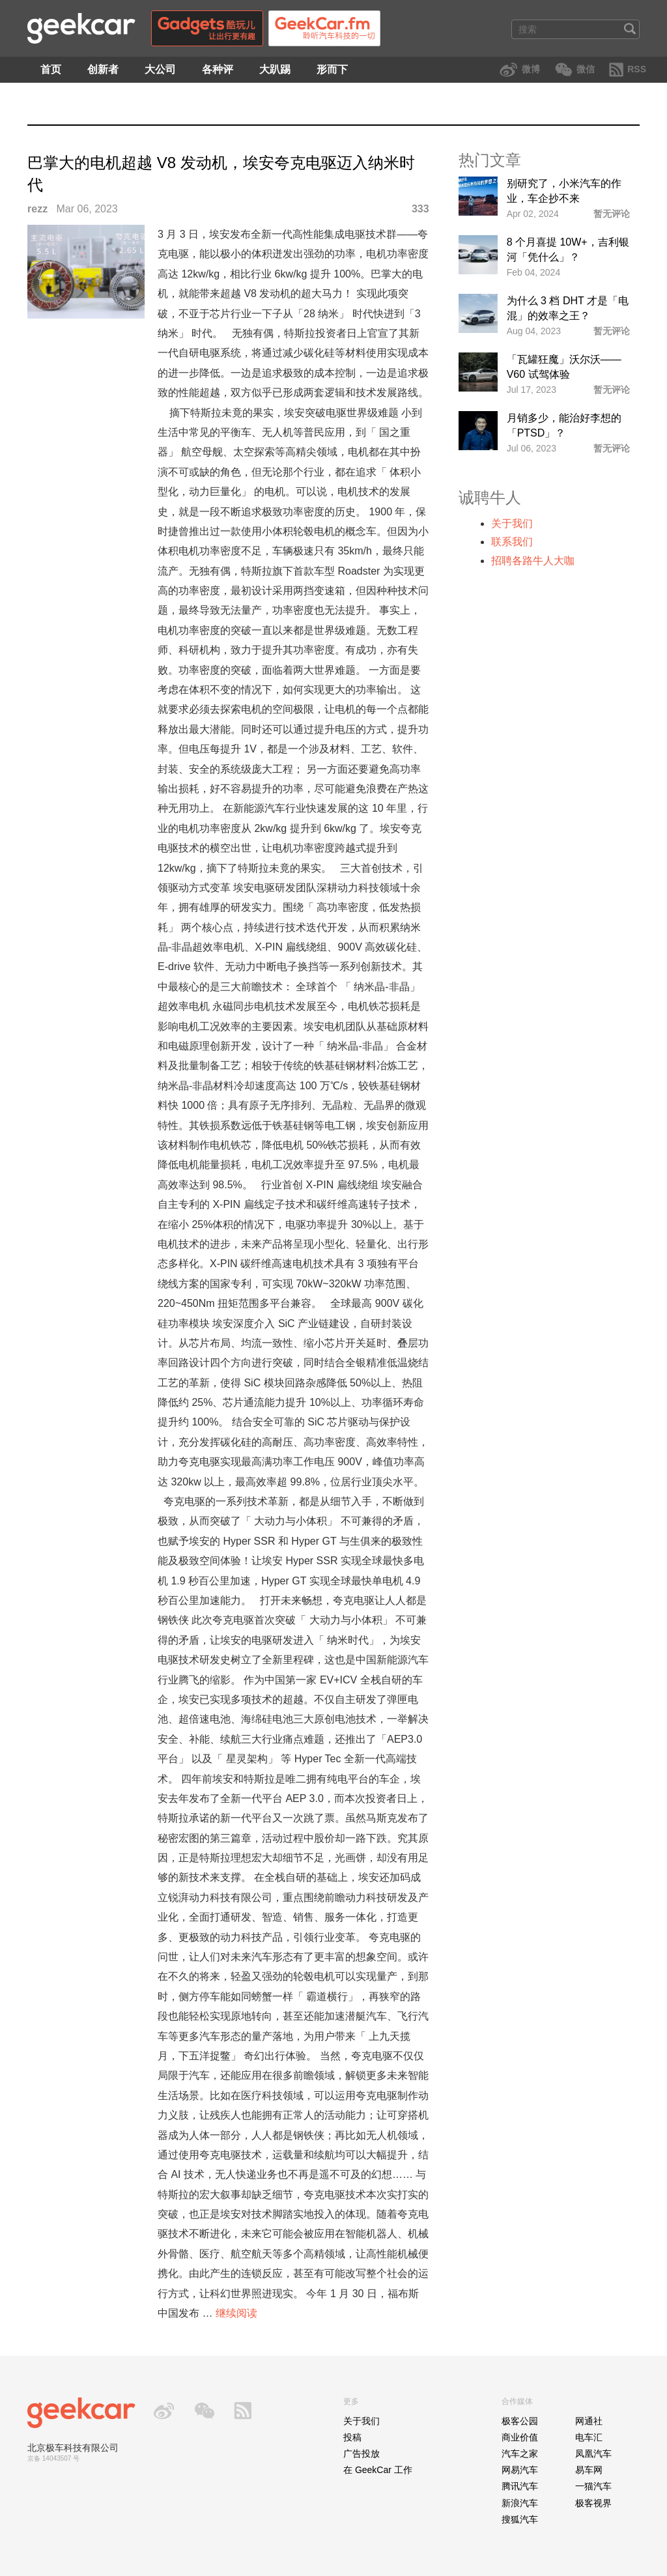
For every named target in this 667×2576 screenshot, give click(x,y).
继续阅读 (236, 2313)
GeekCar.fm (324, 28)
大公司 (160, 69)
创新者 (103, 69)
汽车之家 (520, 2453)
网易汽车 (520, 2470)
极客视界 (593, 2503)
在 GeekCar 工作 (377, 2470)
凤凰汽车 (593, 2453)
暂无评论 (611, 213)
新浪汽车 (520, 2503)
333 (420, 208)
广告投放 (361, 2453)
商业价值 (520, 2437)
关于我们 (512, 523)
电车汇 (589, 2437)
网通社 (589, 2421)
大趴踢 (275, 69)
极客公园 (520, 2421)
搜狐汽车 (520, 2519)
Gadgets (207, 28)
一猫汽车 (593, 2486)
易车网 (589, 2470)
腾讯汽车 (520, 2486)
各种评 (217, 69)
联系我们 (512, 541)
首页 (50, 69)
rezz (37, 208)
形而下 (332, 69)
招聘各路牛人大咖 (533, 560)
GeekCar (81, 28)
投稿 (352, 2437)
